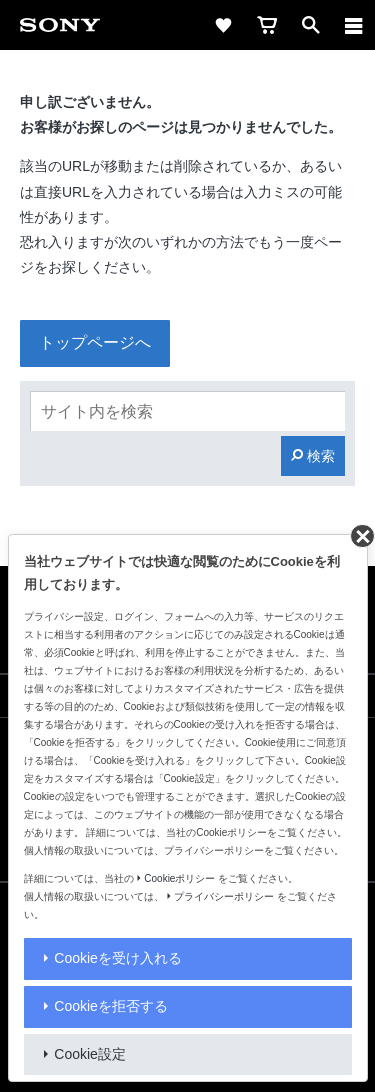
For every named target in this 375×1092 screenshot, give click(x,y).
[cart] (267, 25)
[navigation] (354, 25)
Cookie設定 (90, 1054)
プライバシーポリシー (224, 896)
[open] (311, 25)
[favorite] (223, 25)
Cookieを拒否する (111, 1006)
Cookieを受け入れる (118, 958)
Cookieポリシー (179, 878)
